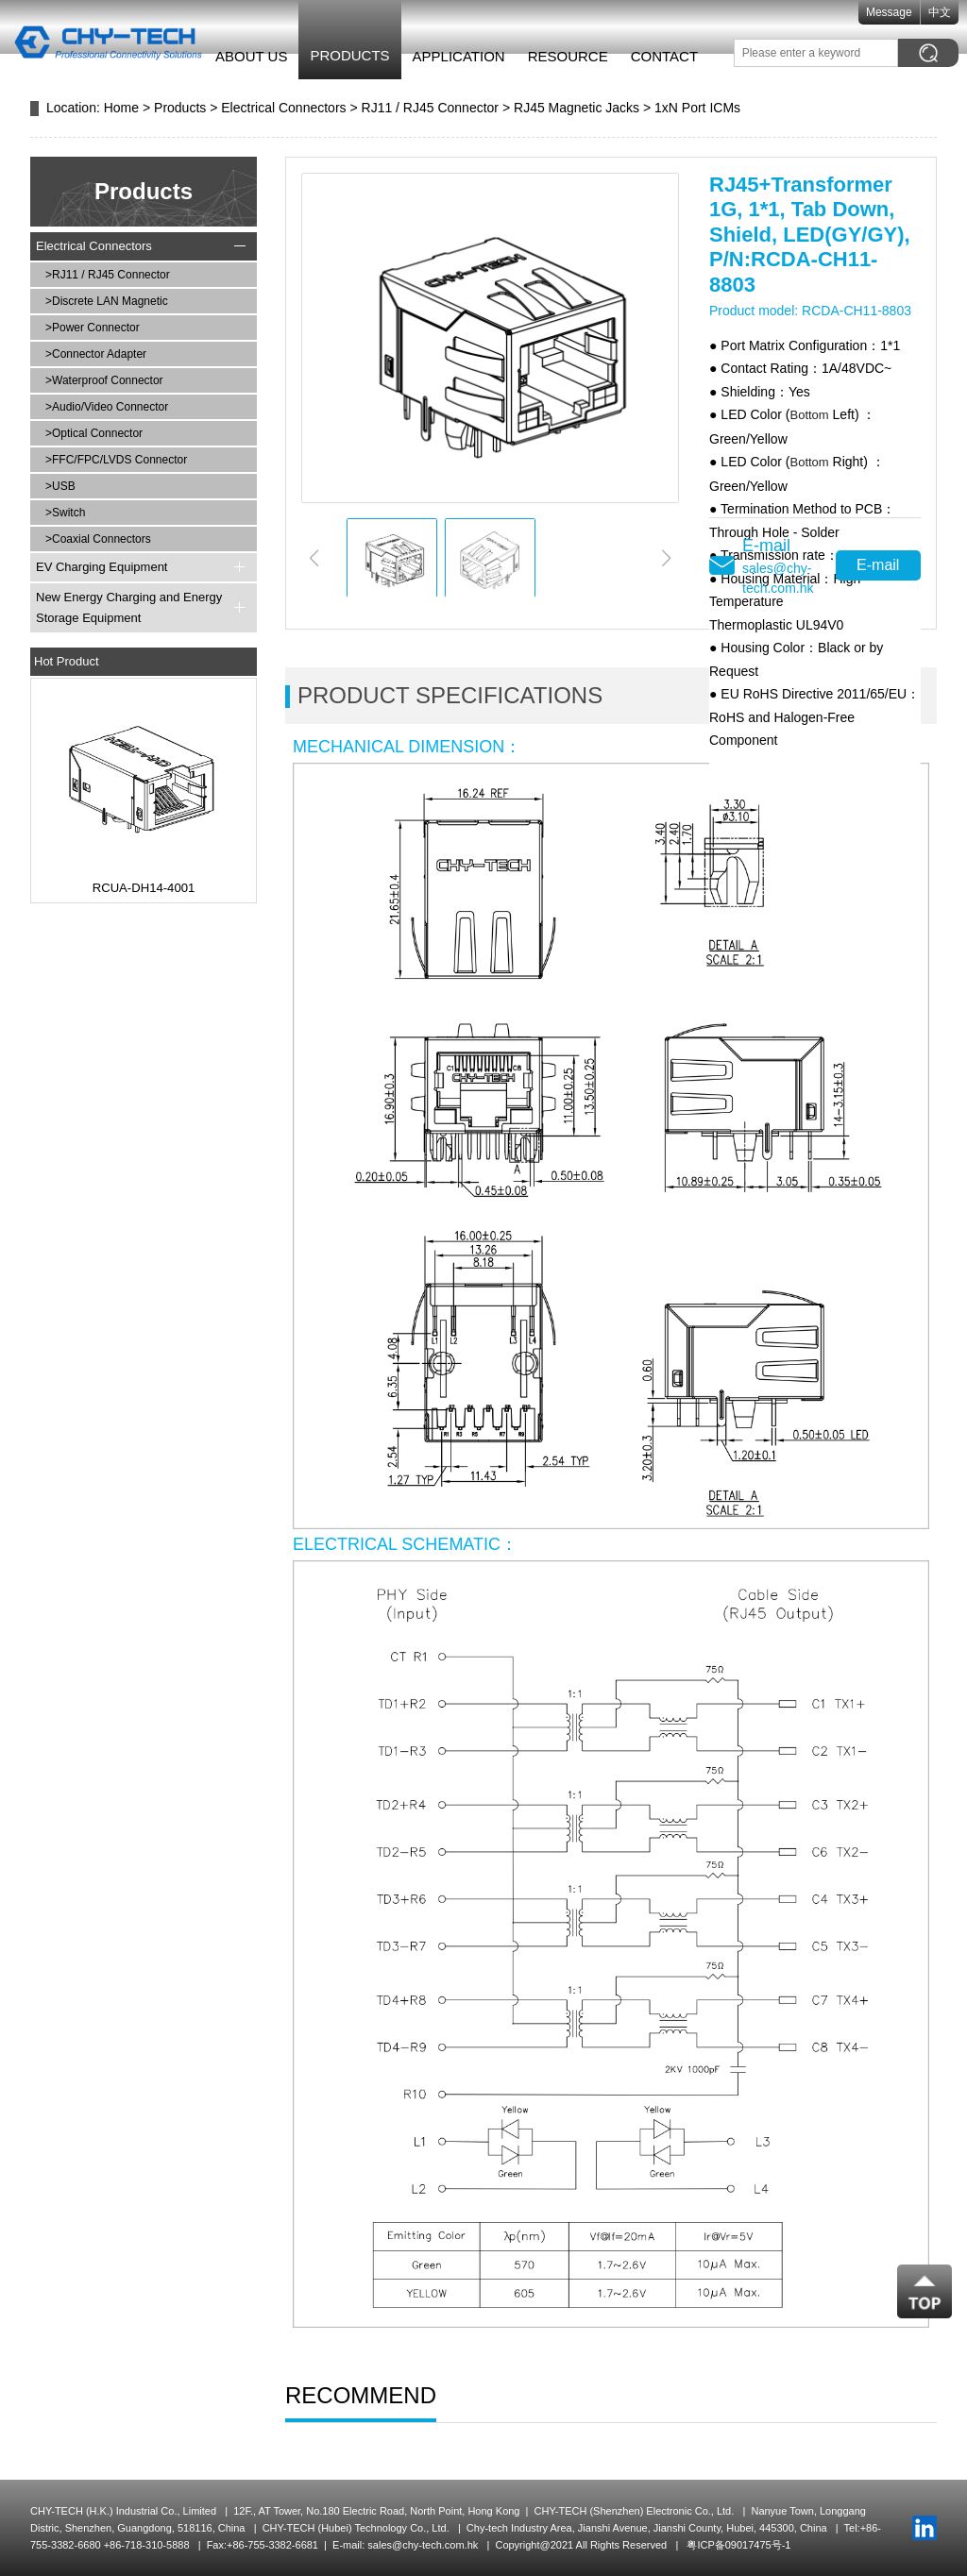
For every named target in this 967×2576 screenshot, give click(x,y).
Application (460, 56)
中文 (948, 12)
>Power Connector (92, 327)
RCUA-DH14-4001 (144, 888)
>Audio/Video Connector (106, 406)
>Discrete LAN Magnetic (106, 301)
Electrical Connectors (283, 107)
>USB (60, 486)
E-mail (878, 565)
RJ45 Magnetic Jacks (576, 107)
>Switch (65, 512)
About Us (252, 56)
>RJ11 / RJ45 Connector (107, 274)
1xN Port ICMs (697, 107)
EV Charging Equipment (101, 567)
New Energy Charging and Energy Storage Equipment (129, 607)
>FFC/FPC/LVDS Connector (116, 459)
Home (121, 107)
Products (351, 55)
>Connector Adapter (95, 354)
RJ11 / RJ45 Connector (431, 107)
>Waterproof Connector (104, 380)
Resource (569, 56)
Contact (665, 56)
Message (897, 12)
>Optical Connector (94, 433)
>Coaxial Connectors (98, 539)
